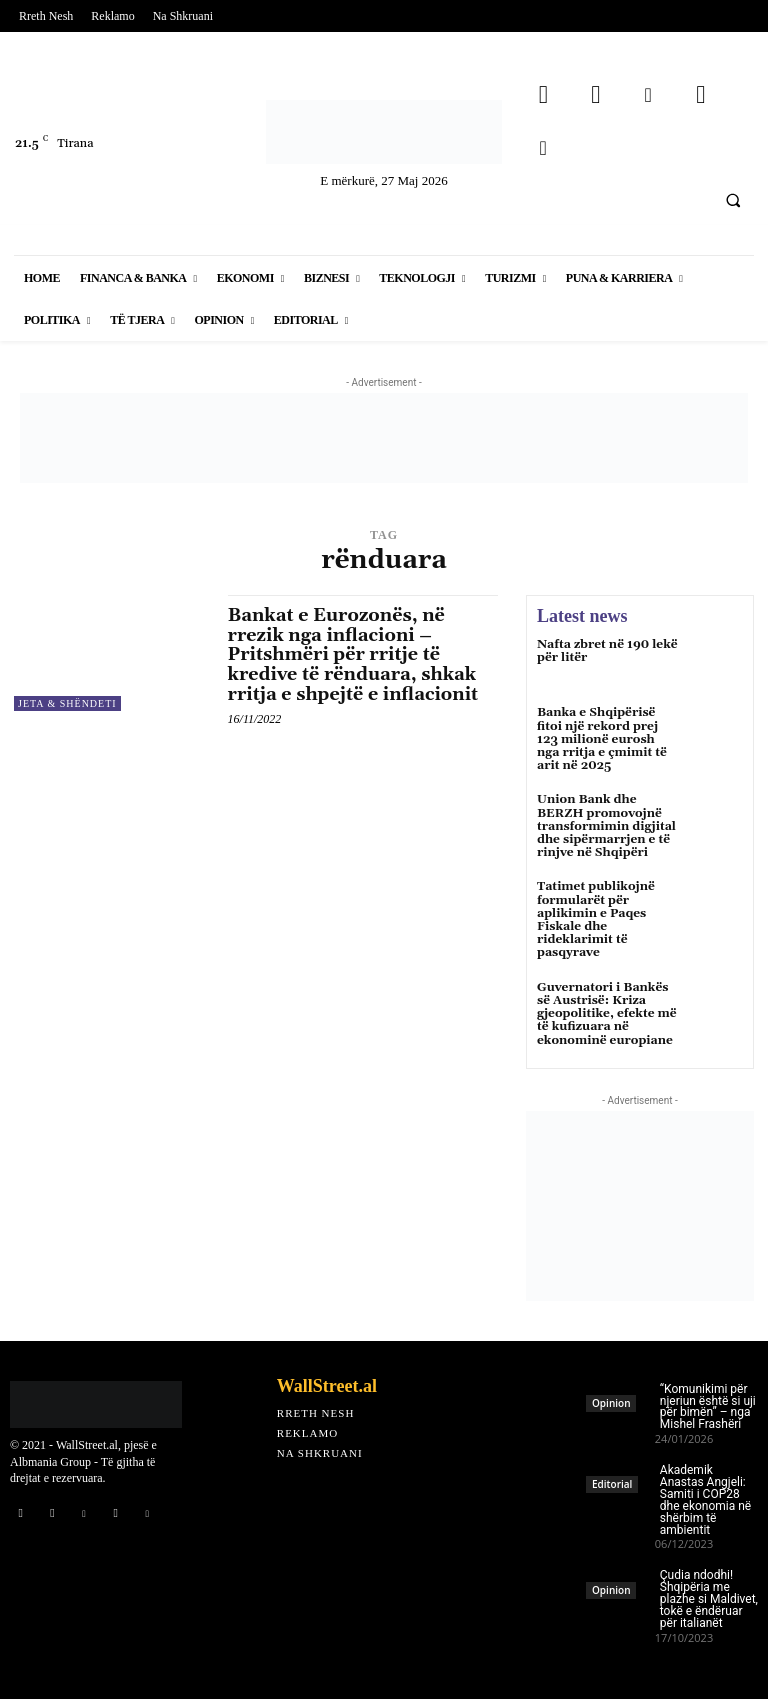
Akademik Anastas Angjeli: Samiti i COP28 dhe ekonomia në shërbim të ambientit (705, 1499)
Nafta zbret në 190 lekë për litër (607, 651)
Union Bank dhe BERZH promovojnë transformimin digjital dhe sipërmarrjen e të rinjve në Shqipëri (606, 826)
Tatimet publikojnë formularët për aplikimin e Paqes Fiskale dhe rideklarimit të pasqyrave (596, 919)
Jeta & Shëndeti (67, 703)
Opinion (611, 1403)
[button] (733, 200)
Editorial (612, 1484)
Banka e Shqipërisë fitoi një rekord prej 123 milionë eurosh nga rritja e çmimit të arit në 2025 (602, 739)
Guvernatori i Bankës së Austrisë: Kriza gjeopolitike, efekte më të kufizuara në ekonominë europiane (607, 1013)
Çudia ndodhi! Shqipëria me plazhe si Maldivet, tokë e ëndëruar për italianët (709, 1599)
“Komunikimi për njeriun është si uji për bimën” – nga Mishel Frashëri (708, 1406)
